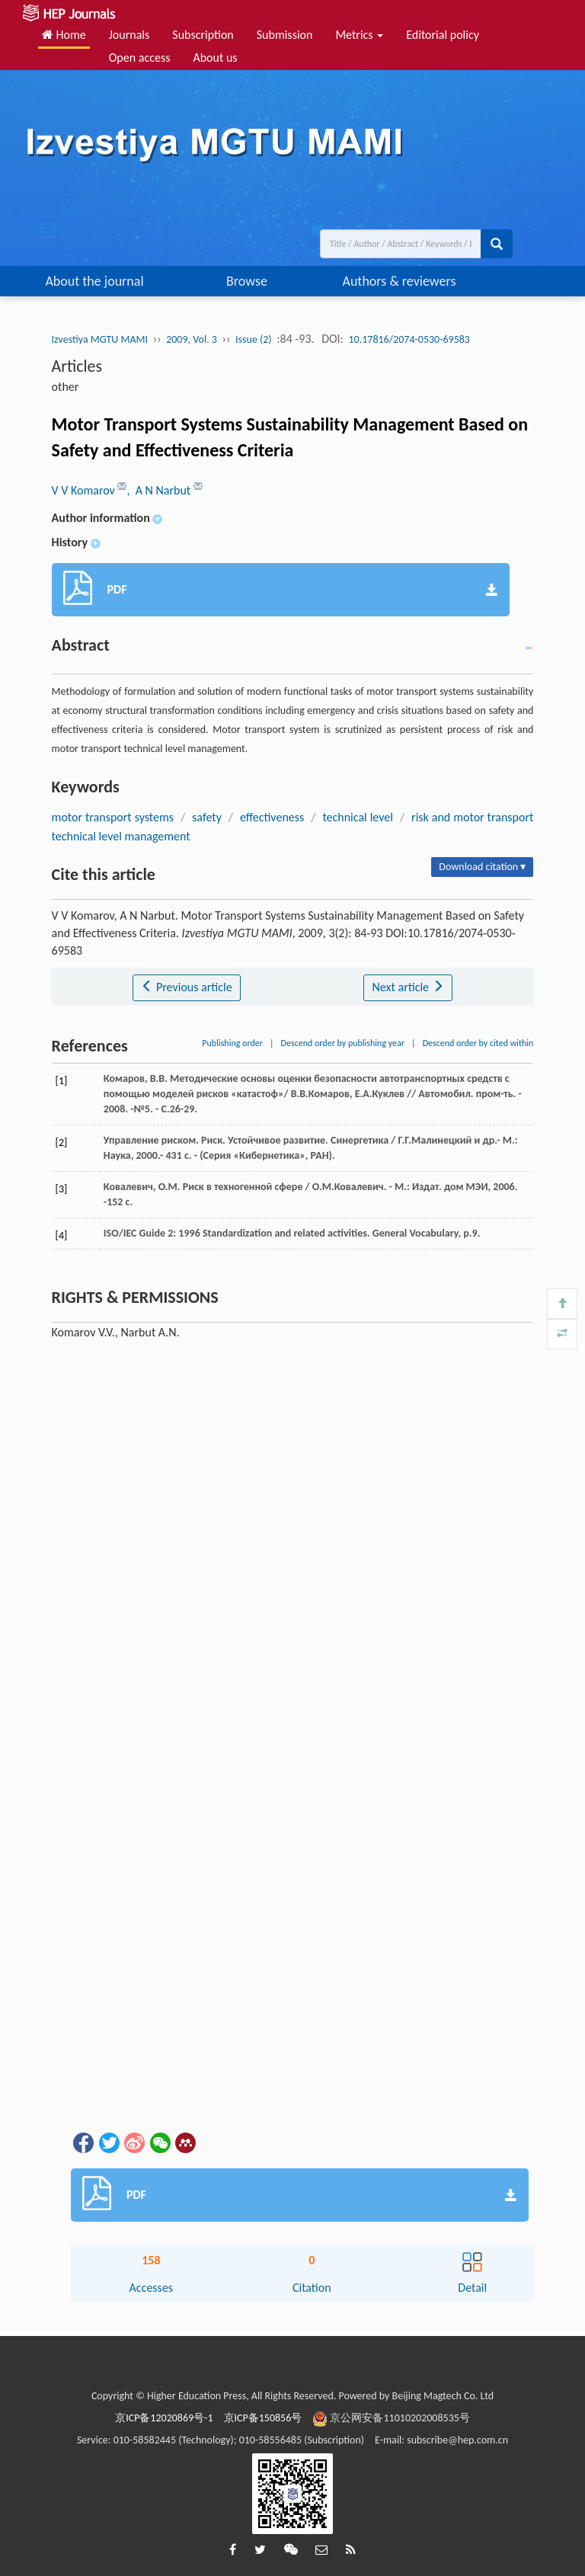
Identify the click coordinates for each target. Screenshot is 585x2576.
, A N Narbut (159, 490)
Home (64, 34)
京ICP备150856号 (263, 2417)
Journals (129, 34)
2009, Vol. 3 (191, 339)
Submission (285, 34)
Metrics (359, 34)
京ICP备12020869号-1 (164, 2417)
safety (207, 817)
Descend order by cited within (478, 1043)
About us (215, 57)
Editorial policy (442, 34)
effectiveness (272, 817)
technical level (357, 817)
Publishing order (232, 1043)
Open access (140, 57)
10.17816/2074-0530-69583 (409, 339)
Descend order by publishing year (342, 1043)
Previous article (186, 987)
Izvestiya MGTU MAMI (100, 339)
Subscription (202, 34)
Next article (407, 987)
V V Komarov (85, 490)
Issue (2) (253, 339)
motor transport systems (113, 817)
